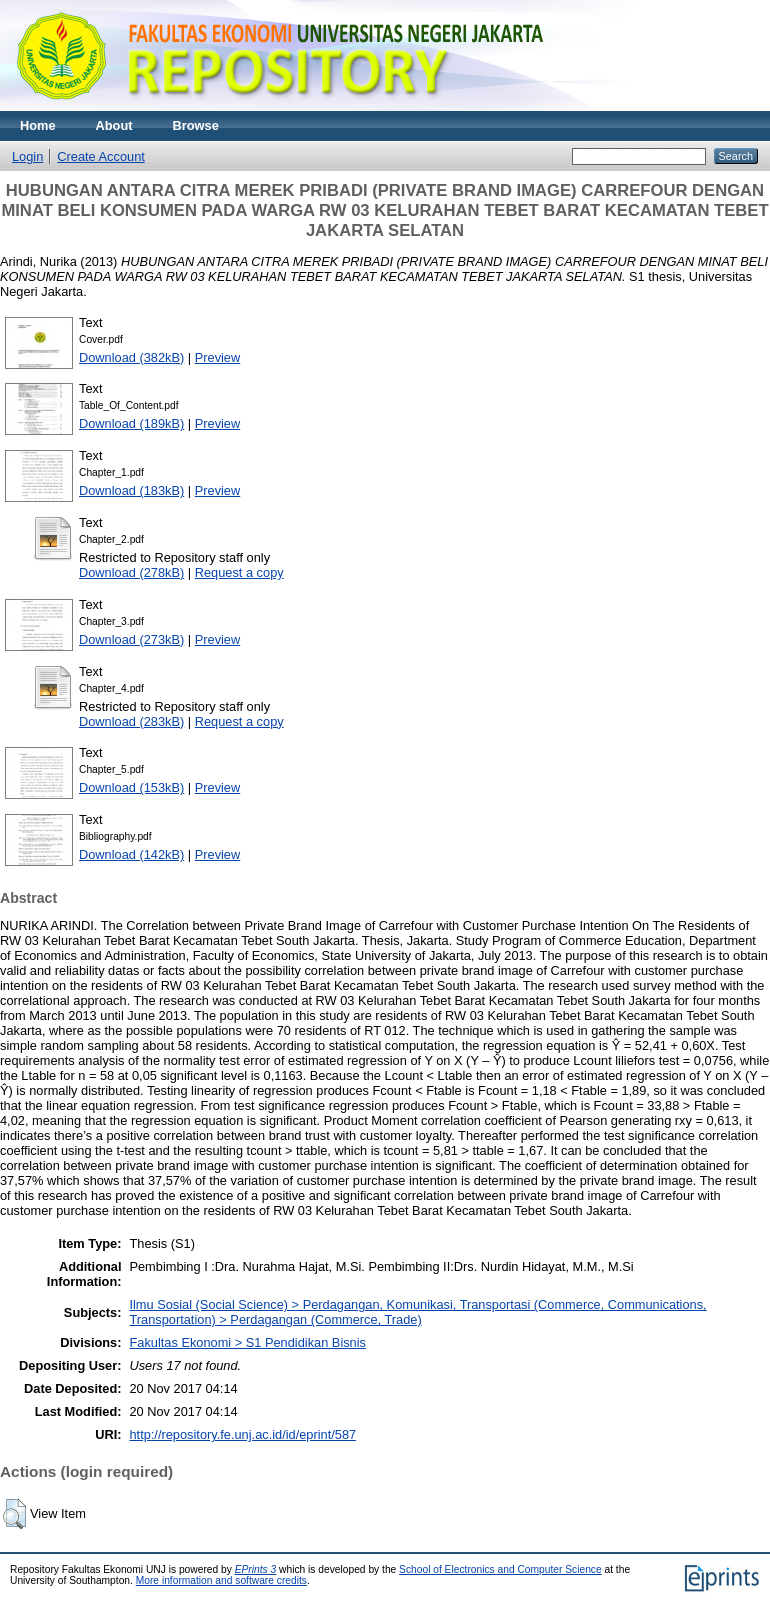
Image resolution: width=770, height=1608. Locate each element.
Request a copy (239, 572)
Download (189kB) (131, 423)
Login (27, 156)
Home (38, 125)
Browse (196, 125)
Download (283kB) (131, 721)
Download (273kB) (131, 639)
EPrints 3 (256, 1569)
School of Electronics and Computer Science (500, 1569)
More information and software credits (221, 1580)
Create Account (101, 156)
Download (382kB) (131, 357)
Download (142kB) (131, 854)
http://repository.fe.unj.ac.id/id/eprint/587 (242, 1434)
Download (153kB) (131, 787)
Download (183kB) (131, 490)
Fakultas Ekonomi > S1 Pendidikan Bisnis (247, 1342)
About (114, 125)
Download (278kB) (131, 572)
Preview (218, 357)
